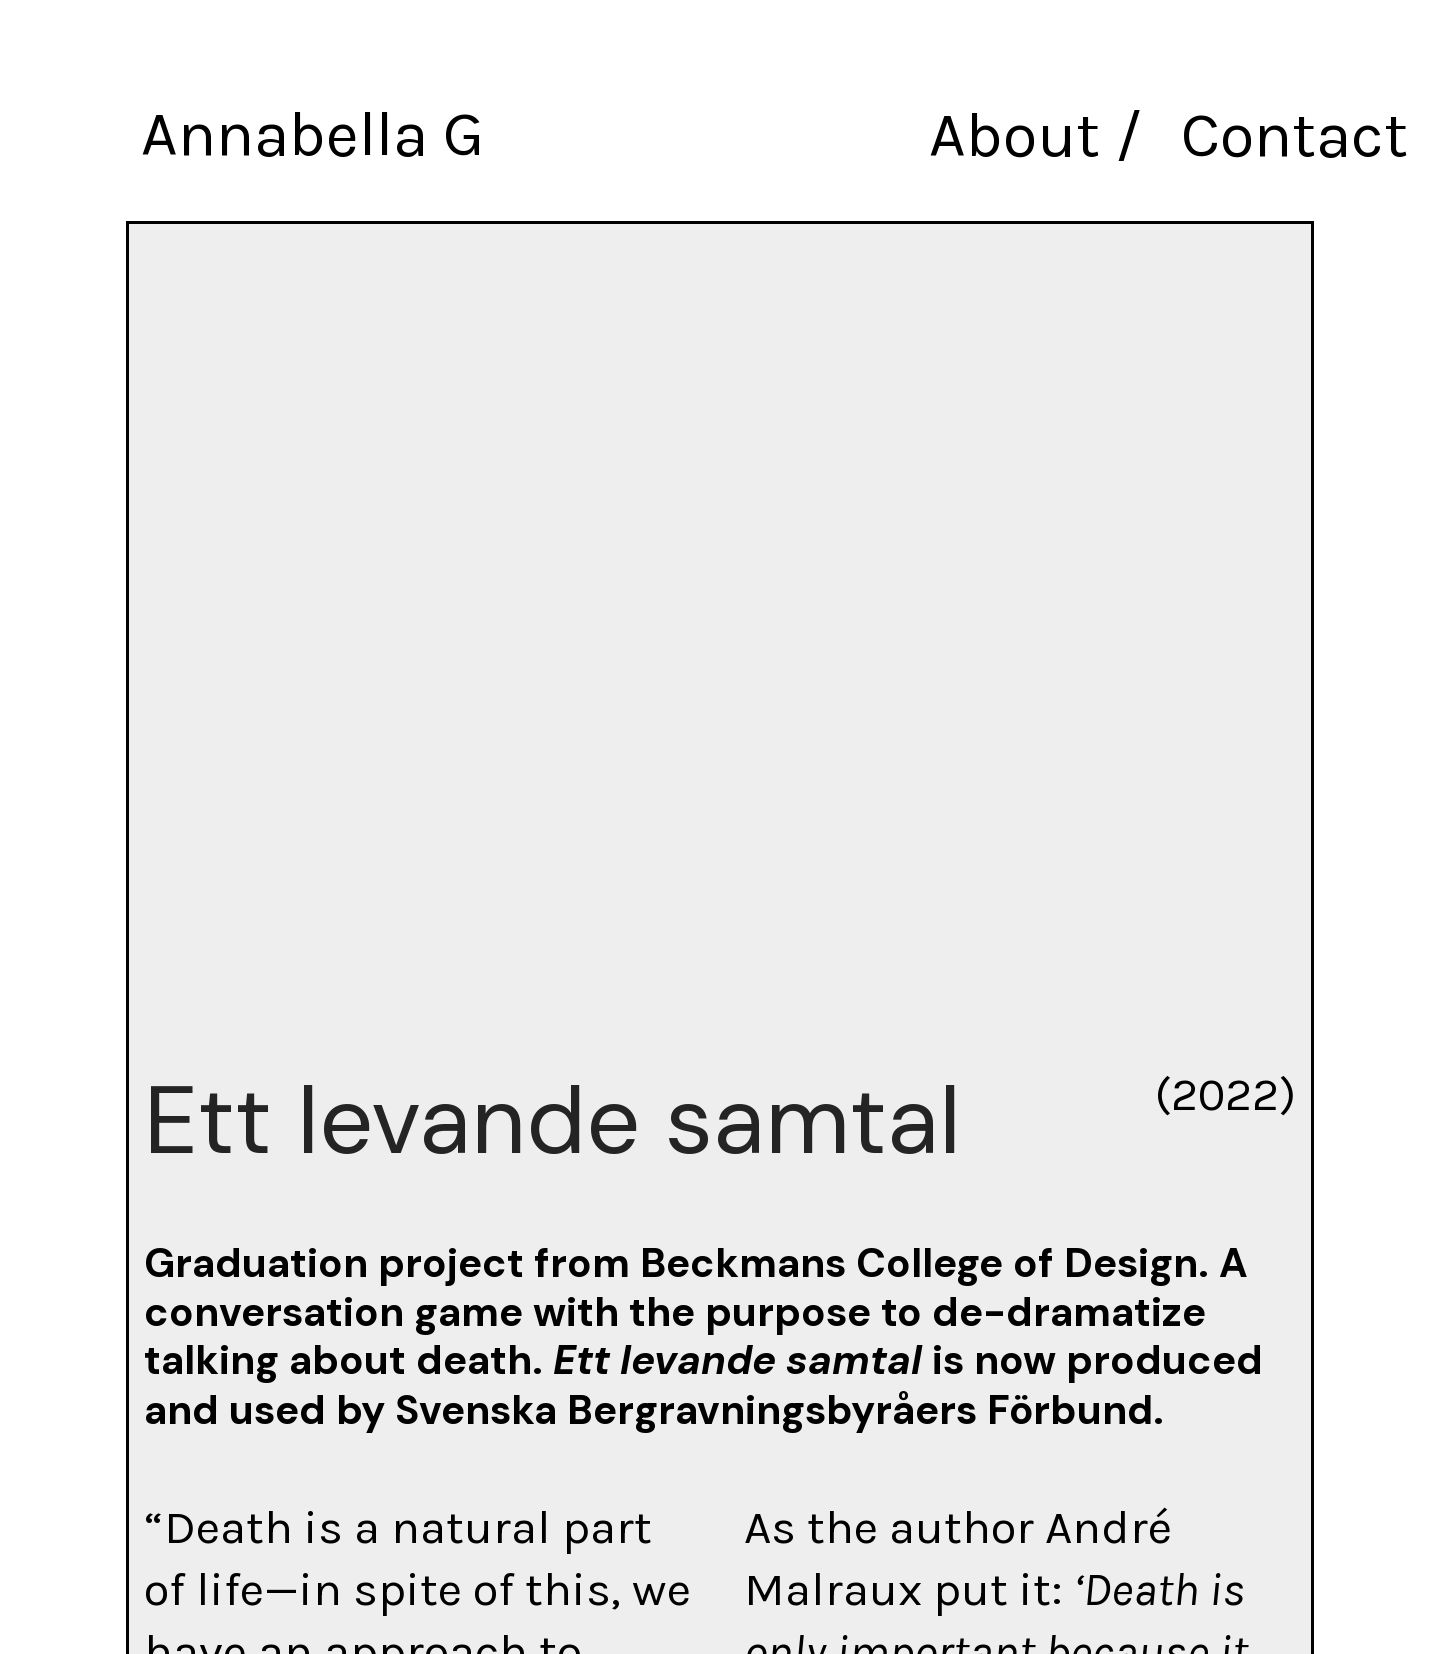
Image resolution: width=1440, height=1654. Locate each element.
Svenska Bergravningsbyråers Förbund (767, 1409)
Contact (1296, 135)
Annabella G (310, 134)
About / (1040, 135)
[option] (720, 620)
